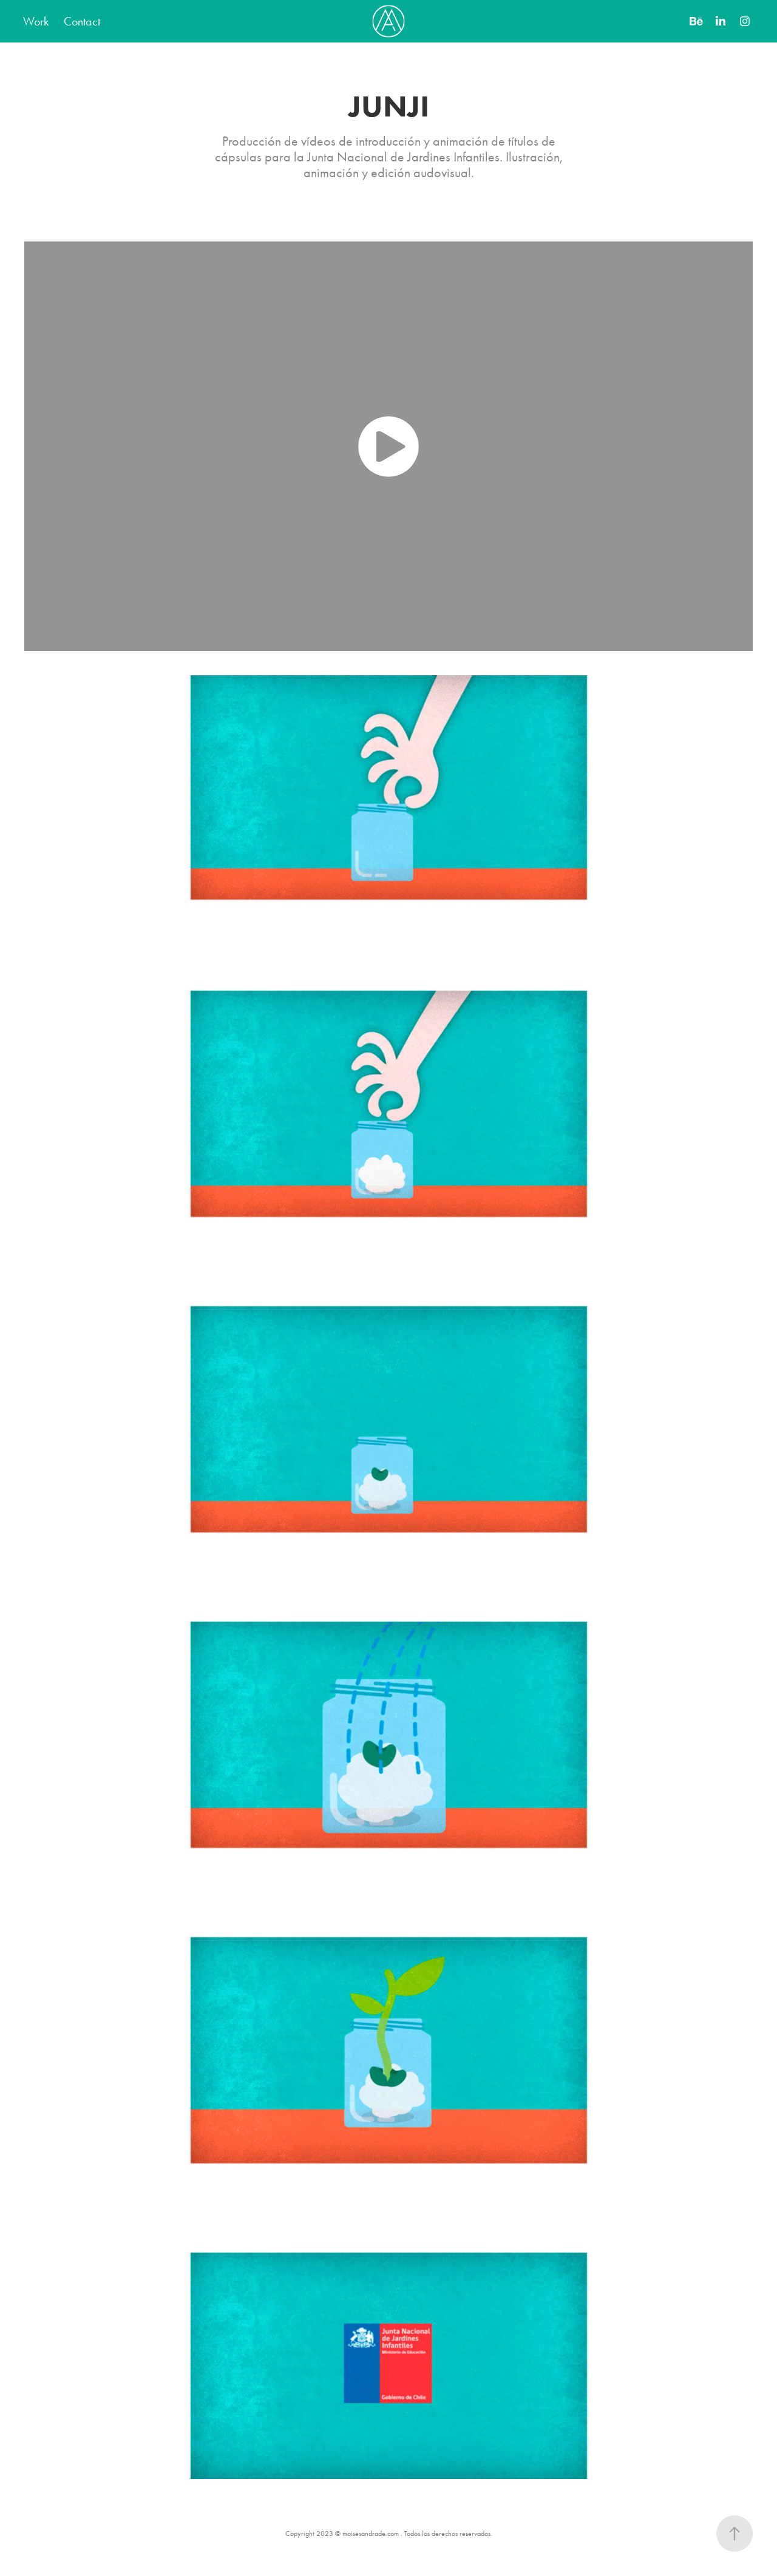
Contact (82, 21)
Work (36, 21)
